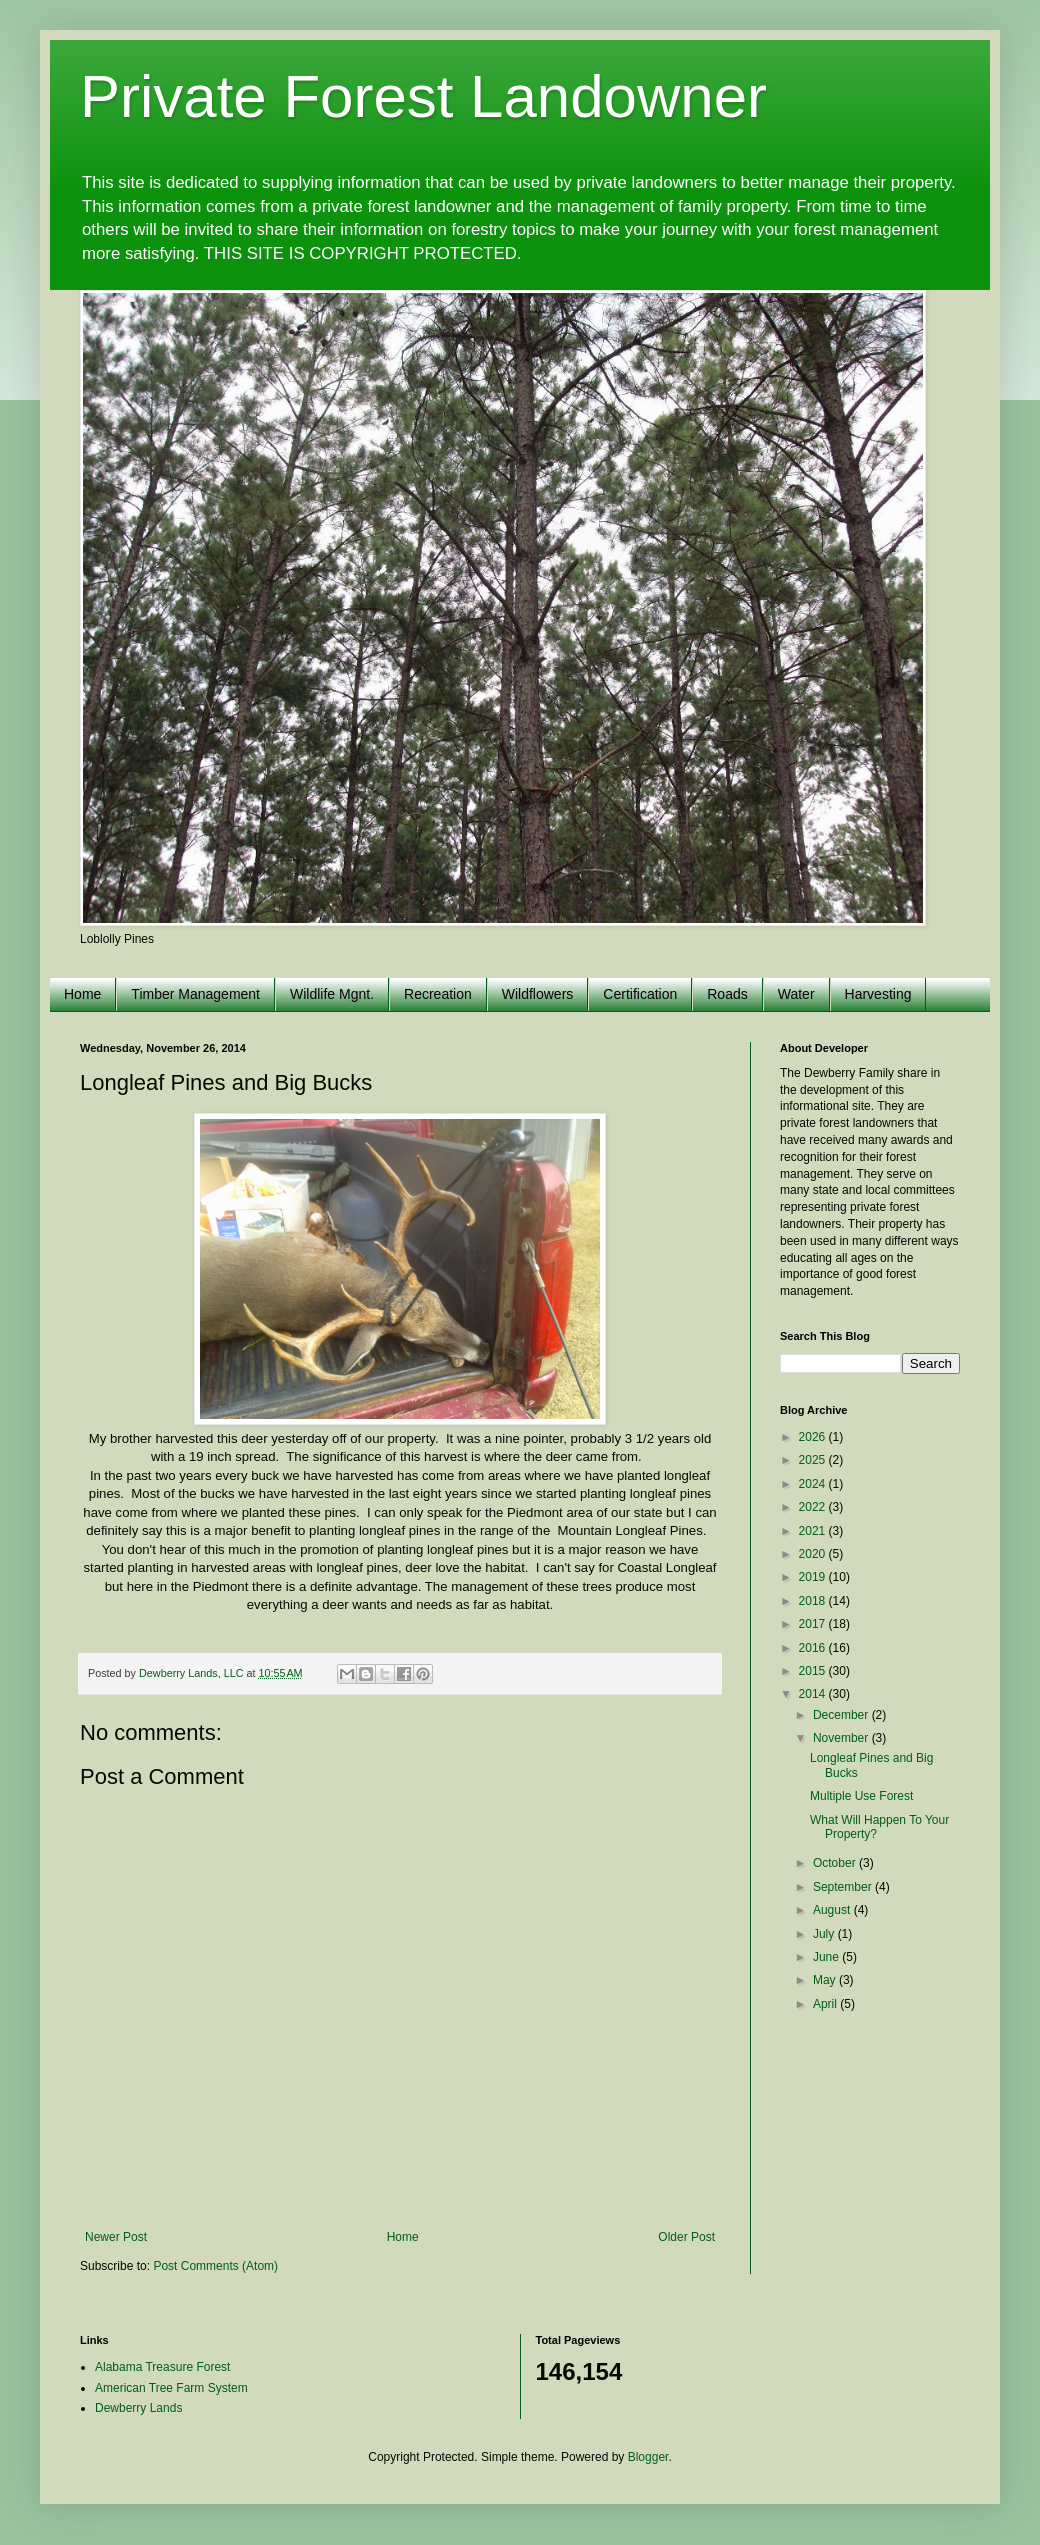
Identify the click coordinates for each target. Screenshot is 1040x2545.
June (827, 1957)
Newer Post (116, 2237)
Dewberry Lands (138, 2408)
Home (82, 994)
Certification (640, 994)
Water (796, 994)
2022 (814, 1507)
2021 (814, 1531)
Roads (727, 994)
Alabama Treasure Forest (162, 2367)
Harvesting (878, 994)
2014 (814, 1694)
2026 (814, 1437)
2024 (814, 1484)
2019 (814, 1577)
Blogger (648, 2457)
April (826, 2004)
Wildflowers (538, 994)
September (844, 1887)
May (826, 1980)
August (833, 1910)
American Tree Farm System (171, 2388)
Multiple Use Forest (861, 1796)
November (842, 1738)
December (842, 1715)
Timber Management (195, 994)
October (836, 1863)
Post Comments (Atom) (215, 2266)
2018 (814, 1601)
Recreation (438, 994)
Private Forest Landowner (423, 96)
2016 (814, 1648)
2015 (814, 1671)
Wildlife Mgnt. (332, 994)
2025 (814, 1460)
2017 (814, 1624)
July (825, 1934)
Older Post (686, 2237)
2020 (814, 1554)
